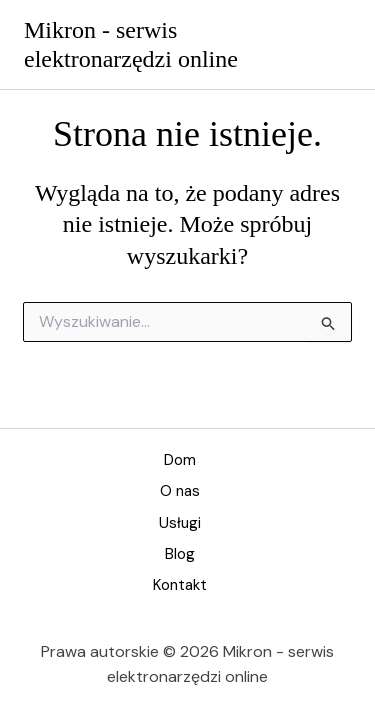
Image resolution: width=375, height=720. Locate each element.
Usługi (180, 523)
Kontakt (180, 585)
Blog (180, 554)
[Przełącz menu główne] (331, 44)
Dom (180, 460)
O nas (180, 491)
